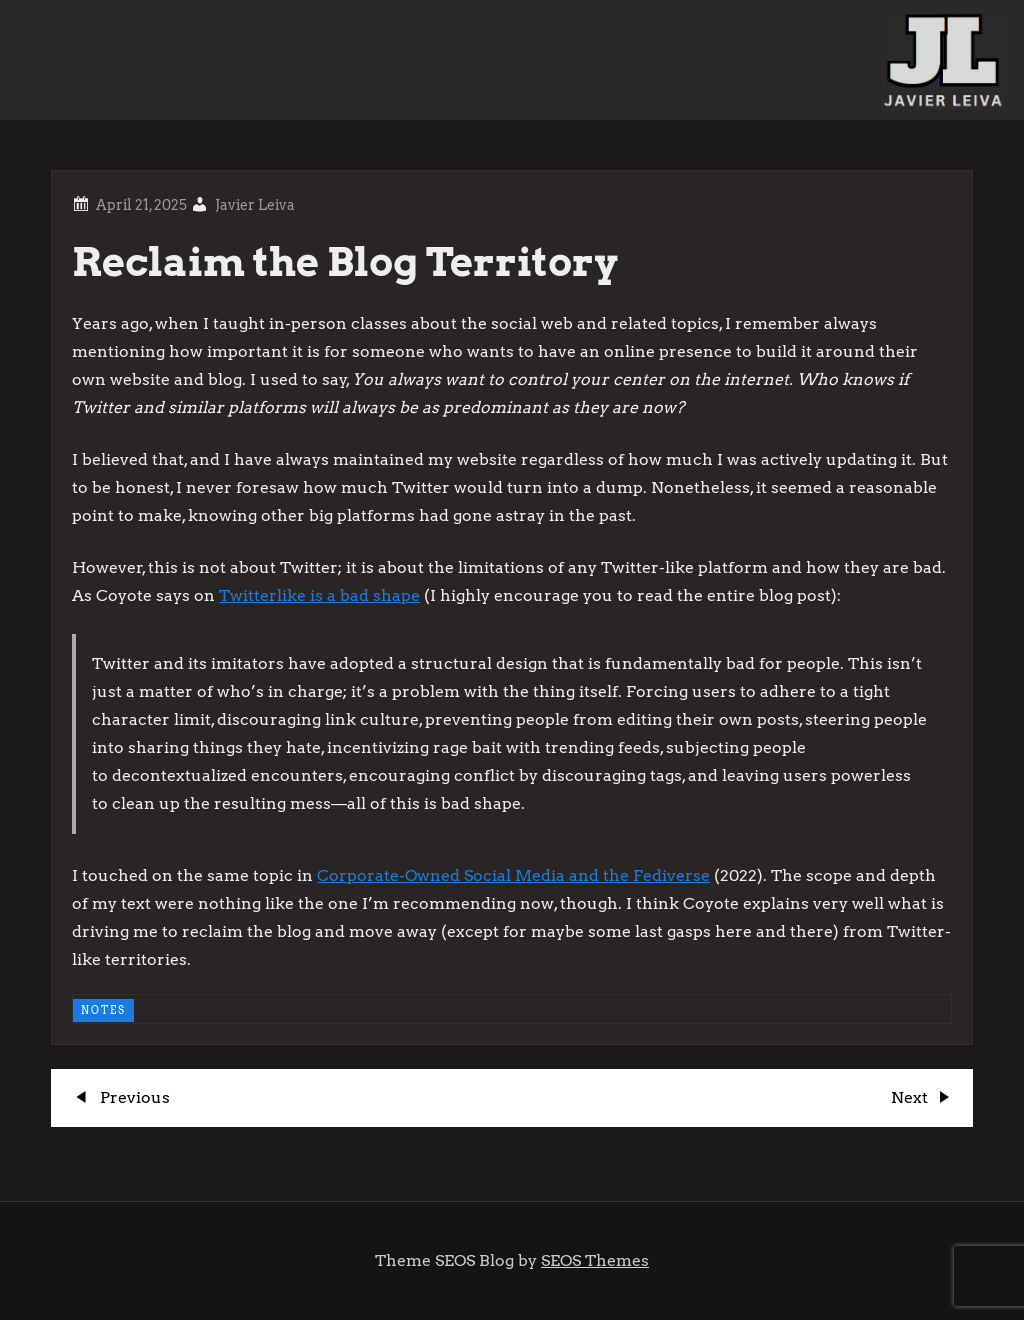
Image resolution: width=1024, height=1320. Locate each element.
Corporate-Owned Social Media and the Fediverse (513, 875)
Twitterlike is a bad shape (319, 595)
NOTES (103, 1010)
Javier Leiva (255, 205)
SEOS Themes (595, 1260)
